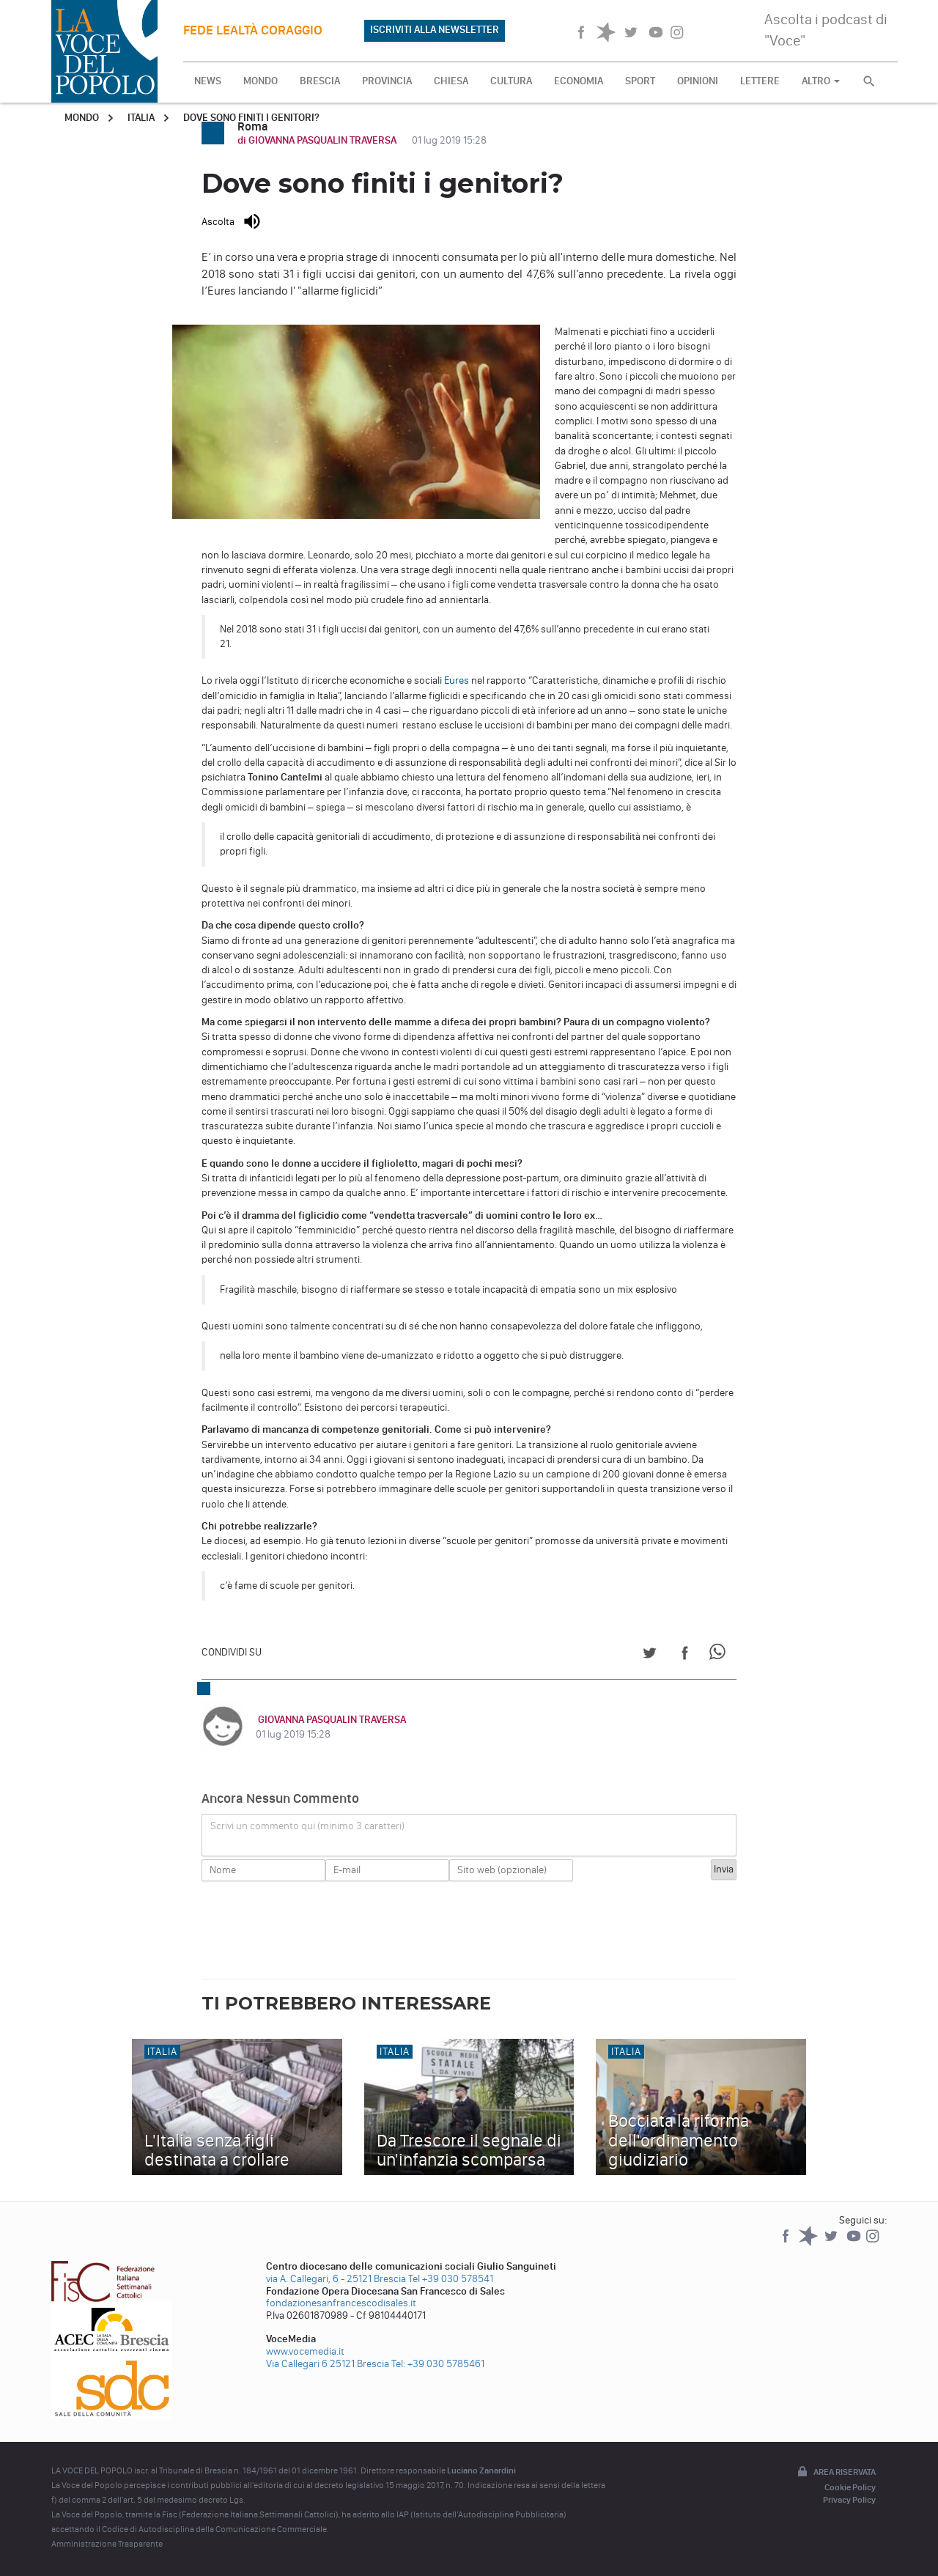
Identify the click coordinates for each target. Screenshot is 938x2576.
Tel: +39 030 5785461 (437, 2364)
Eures (456, 680)
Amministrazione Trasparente (107, 2544)
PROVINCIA (387, 81)
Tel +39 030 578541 (450, 2279)
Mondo (81, 117)
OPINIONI (697, 81)
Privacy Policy (849, 2500)
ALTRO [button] (821, 81)
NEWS (207, 81)
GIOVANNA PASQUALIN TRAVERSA (330, 1719)
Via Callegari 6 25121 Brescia (327, 2364)
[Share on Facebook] (684, 1655)
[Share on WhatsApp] (720, 1655)
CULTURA (511, 81)
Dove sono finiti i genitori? (251, 117)
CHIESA (451, 81)
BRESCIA (320, 81)
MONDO (260, 81)
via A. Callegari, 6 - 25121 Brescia (336, 2279)
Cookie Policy (850, 2487)
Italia (141, 117)
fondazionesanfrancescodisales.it (341, 2303)
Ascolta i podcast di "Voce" (825, 29)
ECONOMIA (578, 81)
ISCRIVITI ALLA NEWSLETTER (434, 29)
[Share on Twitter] (649, 1655)
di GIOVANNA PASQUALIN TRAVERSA (318, 140)
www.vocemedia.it (305, 2351)
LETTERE (760, 81)
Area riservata (835, 2472)
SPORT (640, 81)
